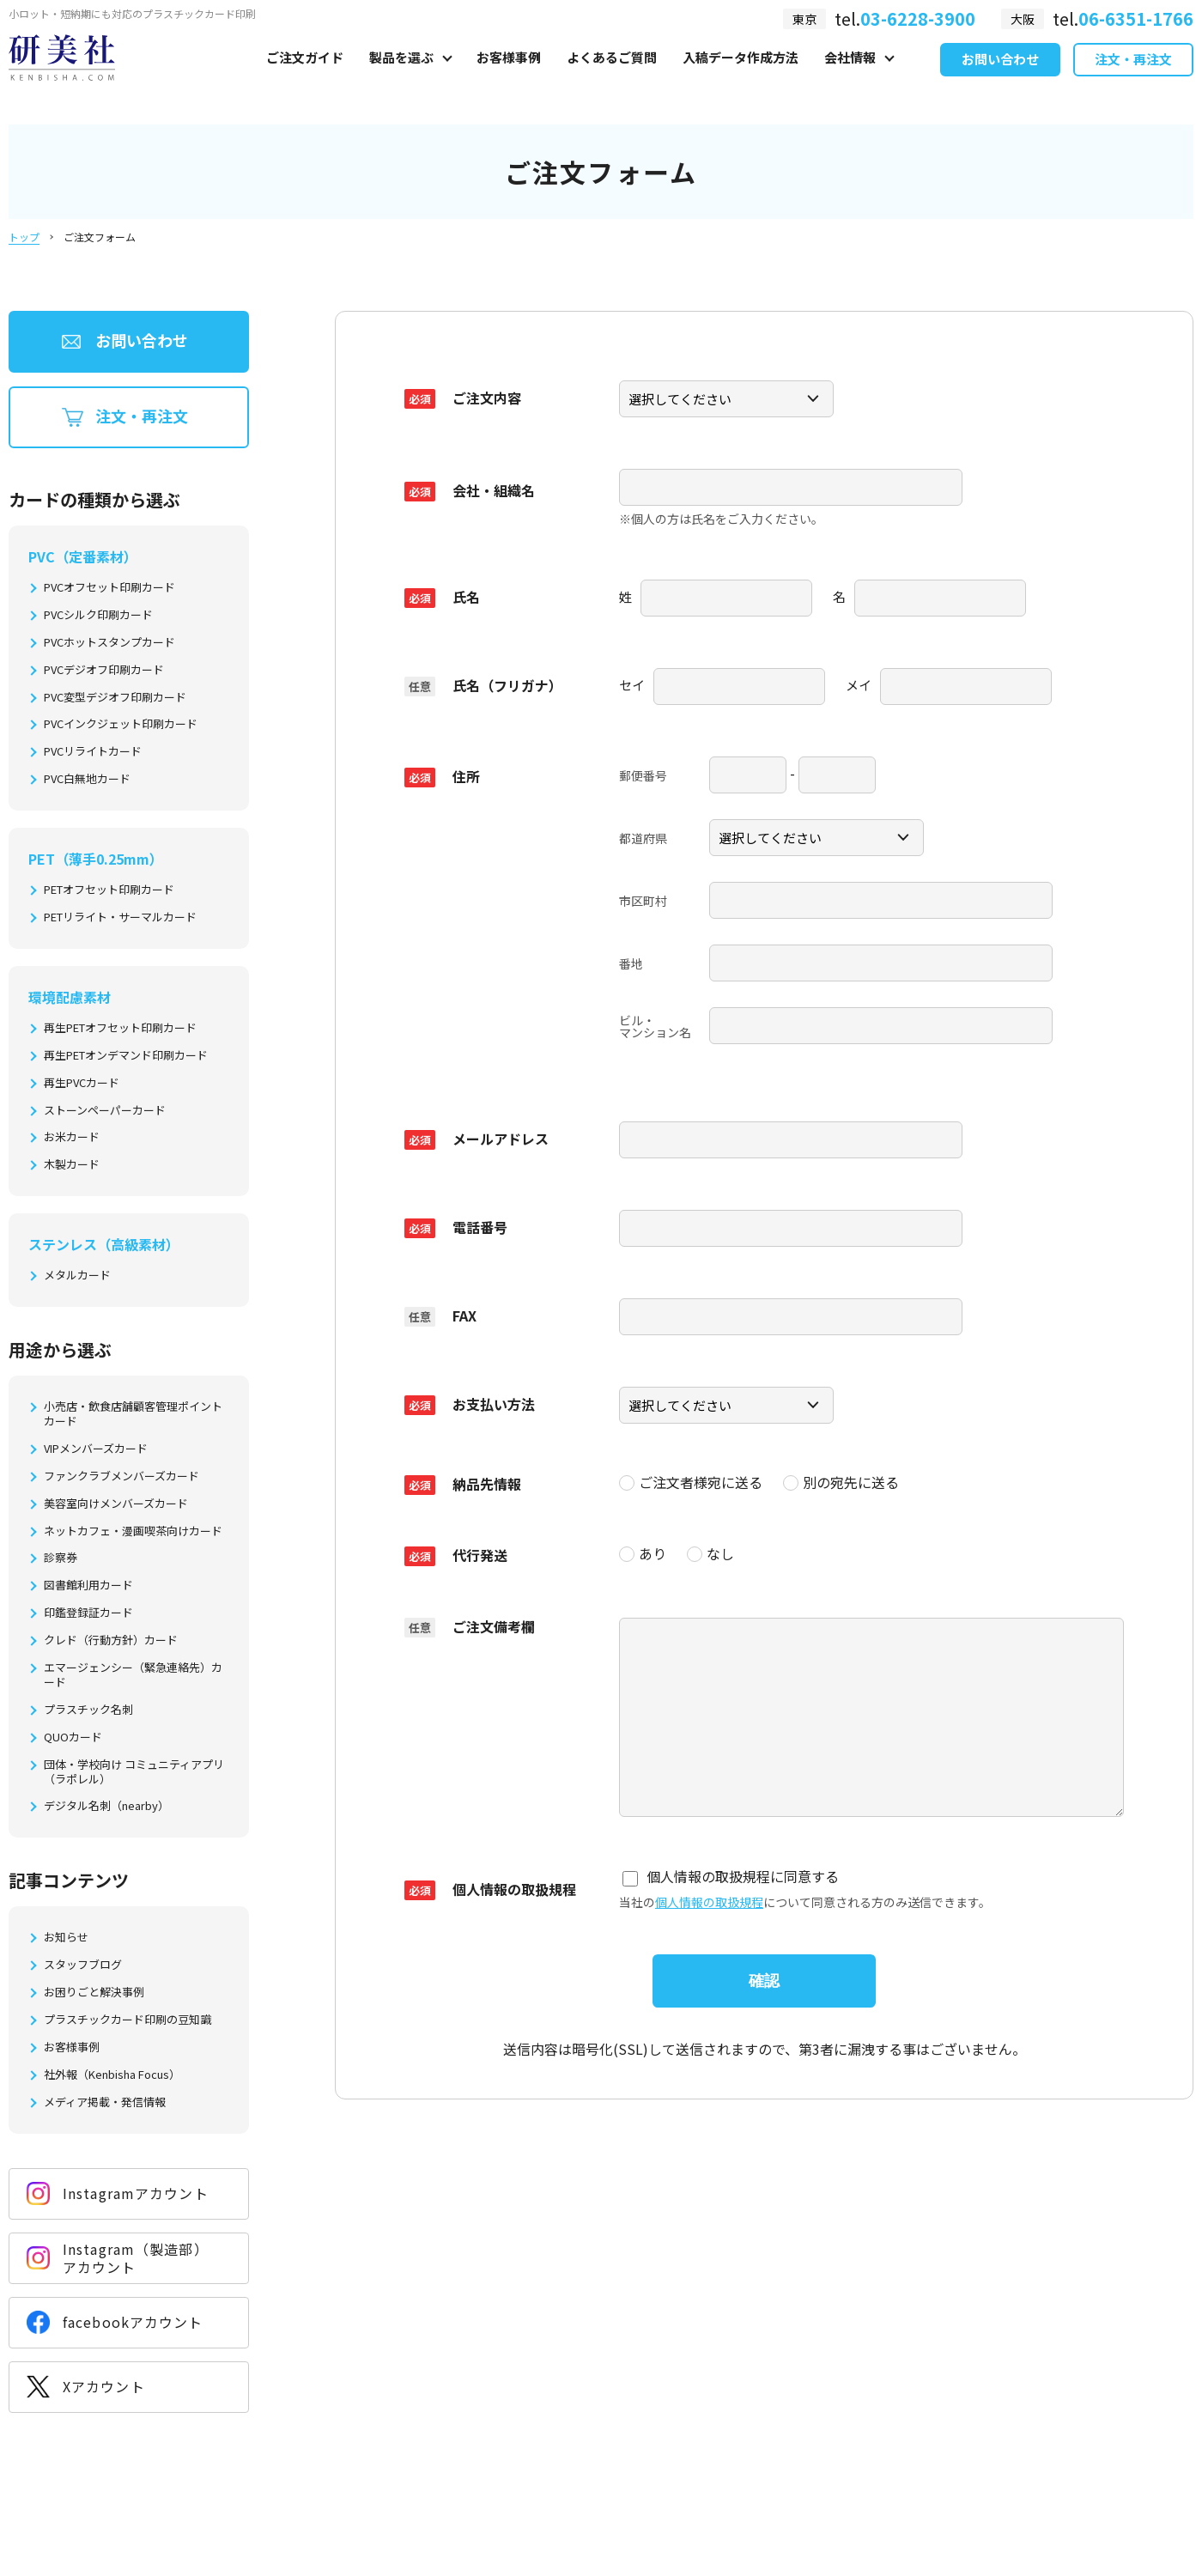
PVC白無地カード (87, 779)
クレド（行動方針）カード (111, 1640)
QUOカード (73, 1737)
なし (710, 1545)
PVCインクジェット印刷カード (120, 724)
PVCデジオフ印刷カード (104, 670)
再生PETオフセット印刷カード (120, 1028)
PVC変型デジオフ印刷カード (115, 697)
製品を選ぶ (401, 74)
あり (642, 1545)
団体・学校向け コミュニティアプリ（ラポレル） (134, 1772)
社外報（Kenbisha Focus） (112, 2075)
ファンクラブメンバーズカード (121, 1476)
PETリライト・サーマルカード (120, 917)
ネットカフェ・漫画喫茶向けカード (133, 1531)
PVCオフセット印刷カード (109, 587)
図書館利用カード (88, 1585)
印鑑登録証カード (88, 1613)
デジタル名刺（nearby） (106, 1806)
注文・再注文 (1133, 76)
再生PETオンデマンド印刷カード (126, 1055)
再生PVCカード (81, 1083)
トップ (24, 236)
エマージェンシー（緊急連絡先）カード (133, 1675)
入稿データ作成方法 (740, 74)
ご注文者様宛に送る (690, 1474)
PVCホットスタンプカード (109, 642)
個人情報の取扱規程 (709, 1891)
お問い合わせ (1000, 76)
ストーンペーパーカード (105, 1110)
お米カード (72, 1137)
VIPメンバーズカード (96, 1449)
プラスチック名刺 (88, 1710)
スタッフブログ (83, 1965)
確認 (764, 1970)
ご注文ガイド (304, 74)
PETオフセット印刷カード (109, 890)
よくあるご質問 (612, 74)
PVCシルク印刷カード (98, 615)
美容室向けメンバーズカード (116, 1504)
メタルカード (77, 1275)
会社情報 (850, 74)
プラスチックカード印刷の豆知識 (127, 2020)
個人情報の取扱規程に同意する (730, 1867)
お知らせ (66, 1937)
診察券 (60, 1558)
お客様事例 (509, 74)
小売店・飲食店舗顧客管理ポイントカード (133, 1414)
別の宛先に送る (841, 1474)
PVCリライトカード (93, 751)
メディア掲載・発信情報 (105, 2102)
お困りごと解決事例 (94, 1992)
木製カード (72, 1164)
